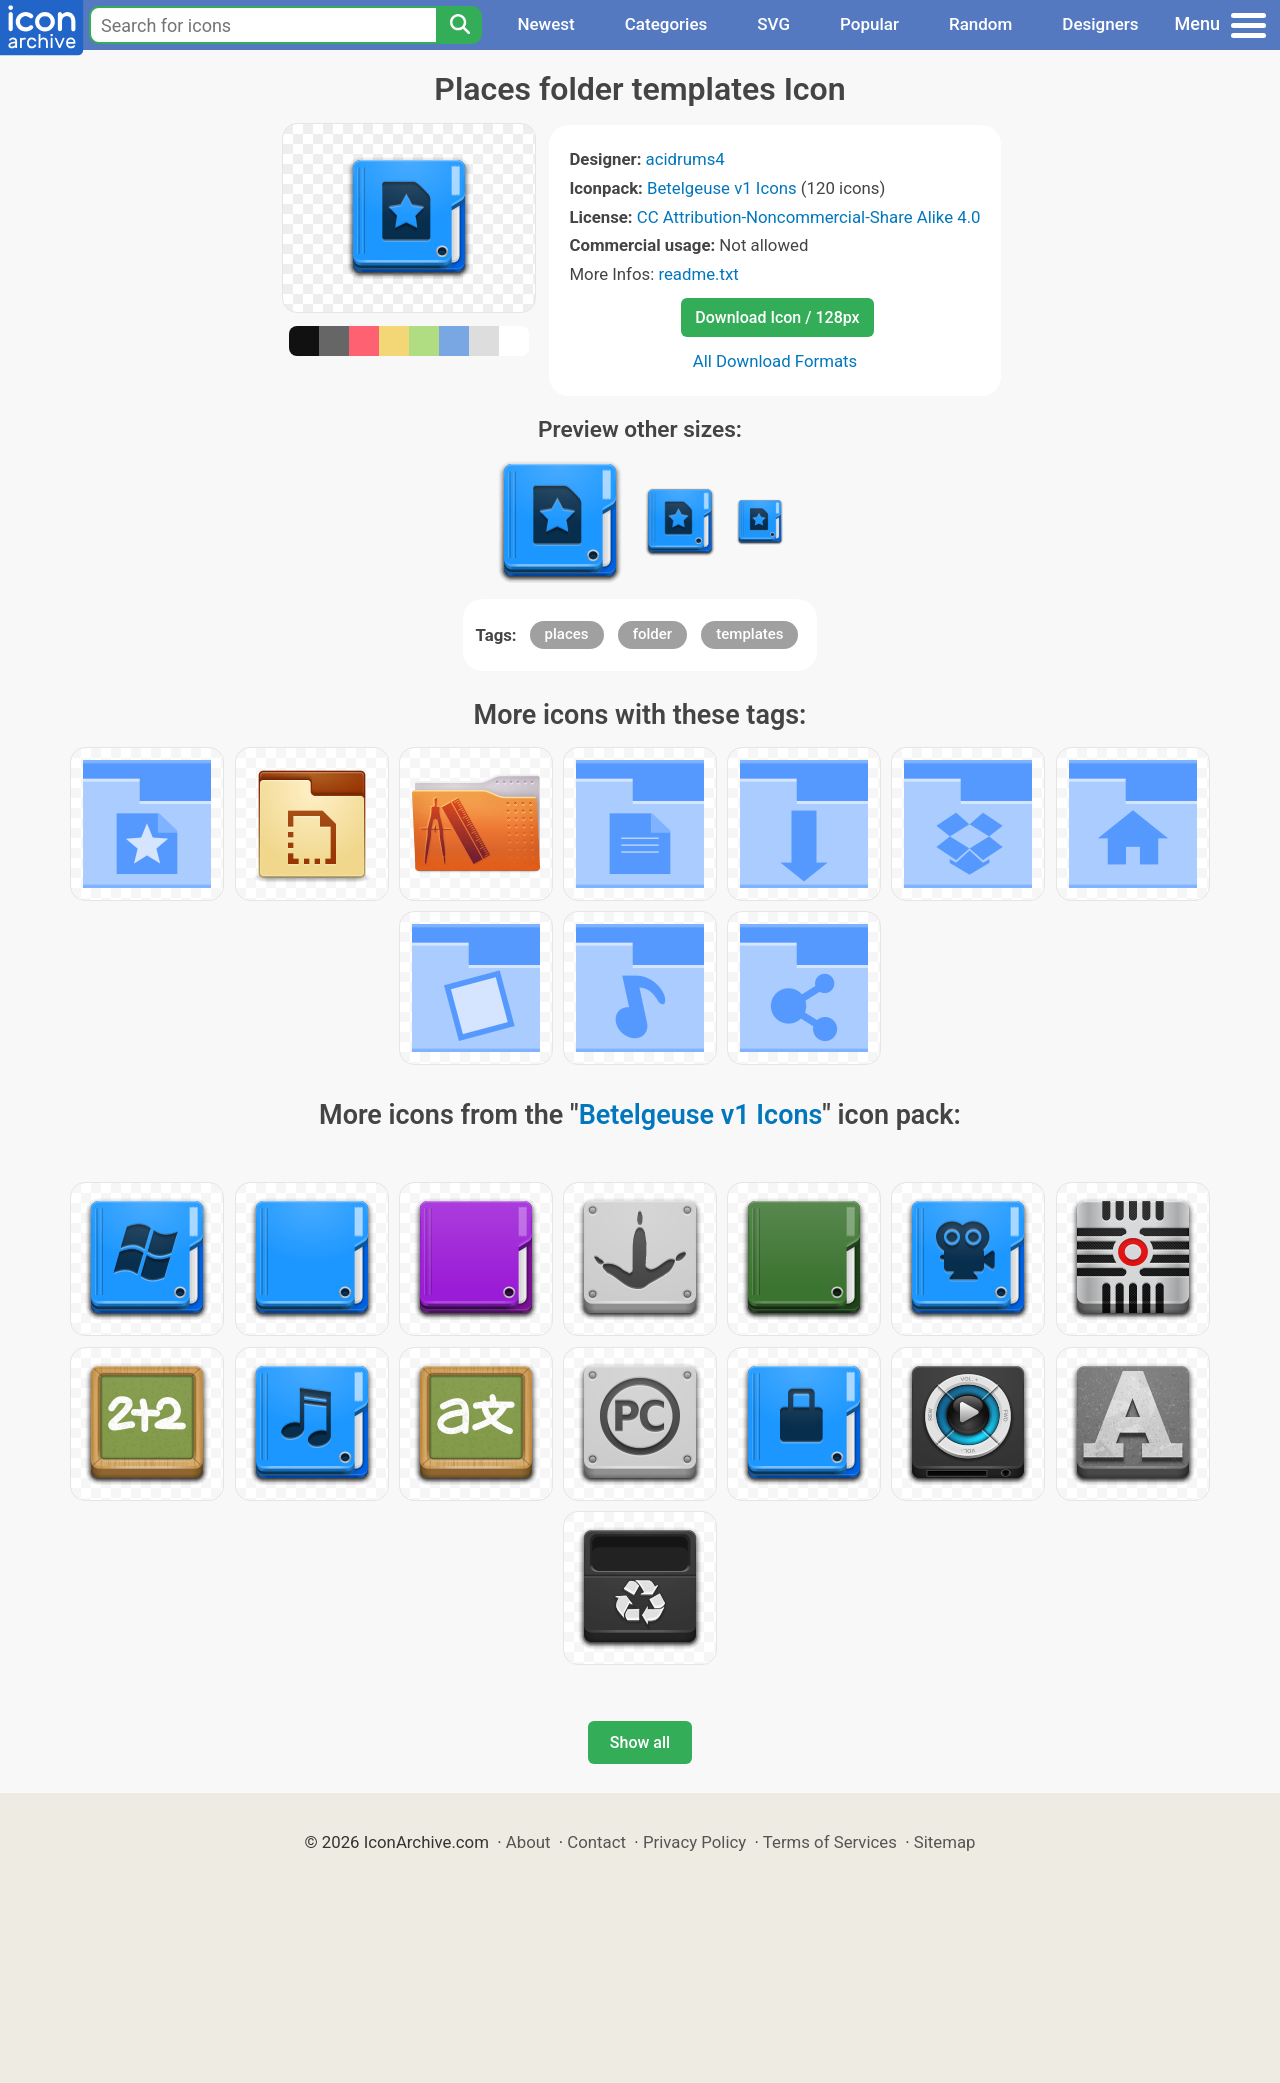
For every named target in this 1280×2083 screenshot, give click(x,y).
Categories (666, 24)
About (528, 1842)
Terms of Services (830, 1842)
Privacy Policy (694, 1842)
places (567, 634)
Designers (1100, 24)
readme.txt (698, 274)
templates (749, 634)
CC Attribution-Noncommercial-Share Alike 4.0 (809, 217)
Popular (869, 24)
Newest (545, 24)
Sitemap (945, 1842)
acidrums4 (685, 159)
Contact (596, 1842)
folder (652, 634)
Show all (640, 1742)
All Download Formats (775, 361)
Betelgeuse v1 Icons (722, 188)
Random (980, 24)
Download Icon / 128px (777, 317)
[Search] (459, 25)
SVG (773, 24)
